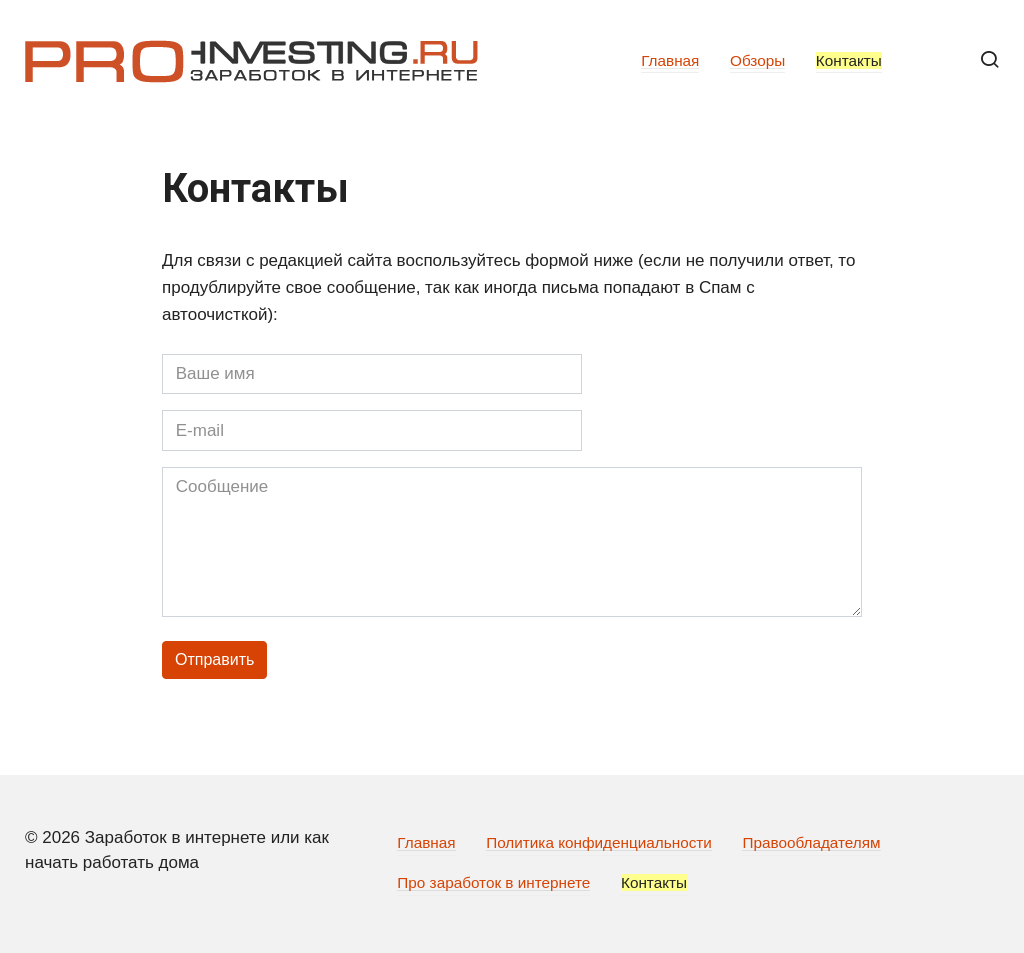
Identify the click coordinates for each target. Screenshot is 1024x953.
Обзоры (757, 60)
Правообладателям (811, 842)
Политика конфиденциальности (599, 842)
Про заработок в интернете (493, 882)
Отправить (214, 659)
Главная (670, 60)
